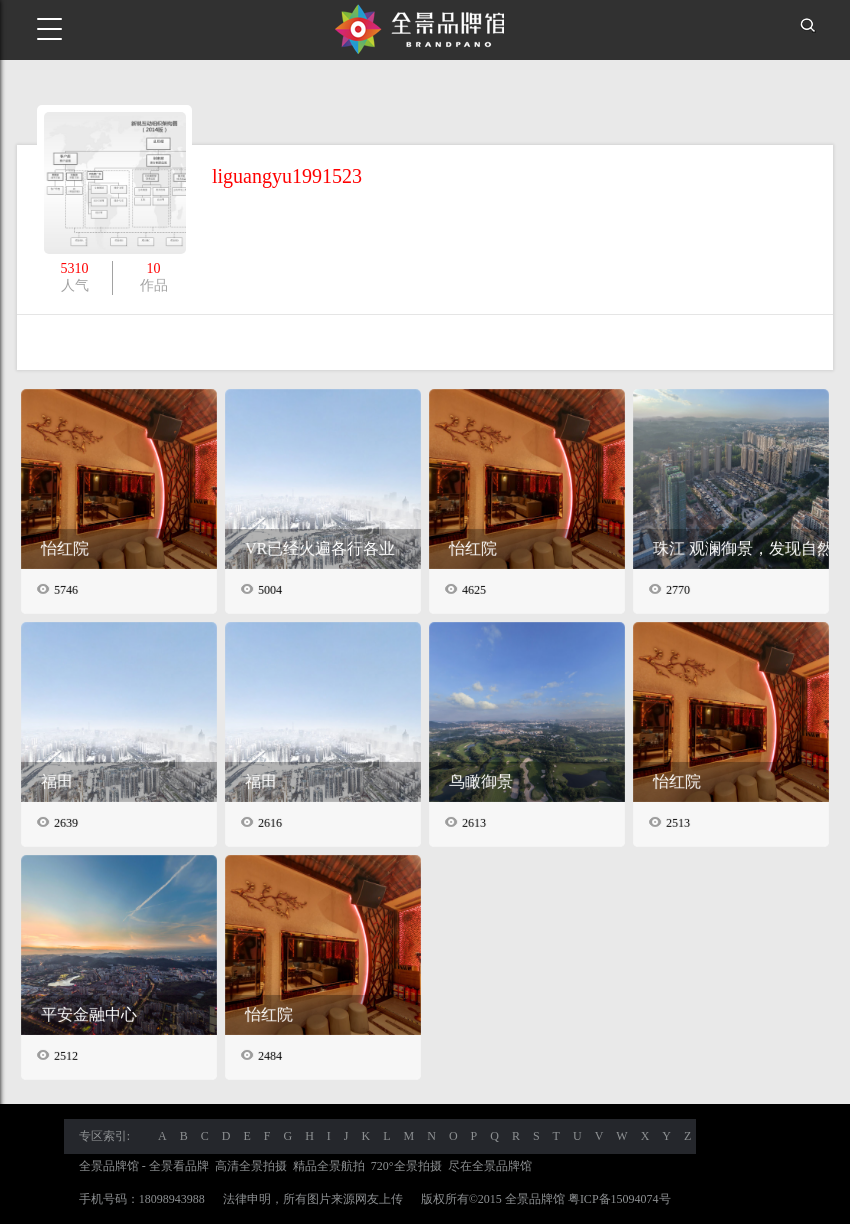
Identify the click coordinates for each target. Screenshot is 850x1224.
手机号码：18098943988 (142, 1199)
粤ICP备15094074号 (619, 1199)
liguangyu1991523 (287, 176)
